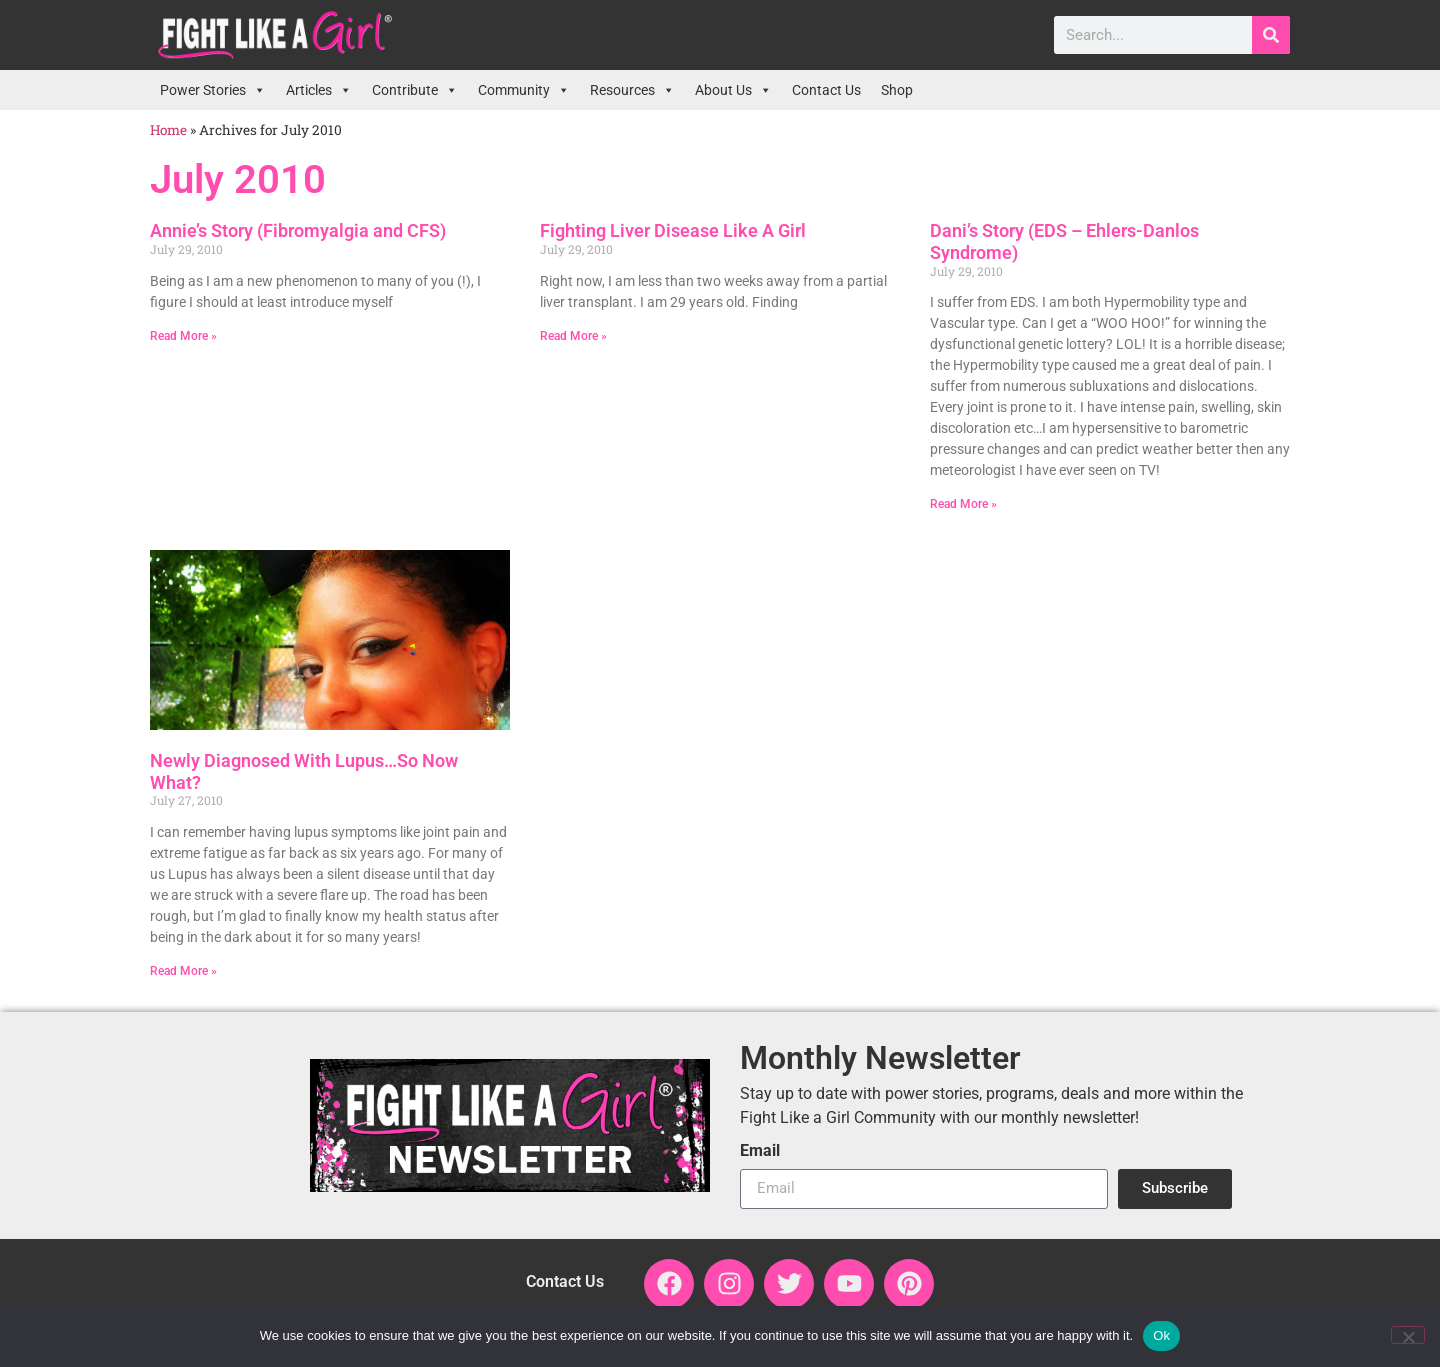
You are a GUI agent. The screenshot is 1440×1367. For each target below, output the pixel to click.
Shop (897, 90)
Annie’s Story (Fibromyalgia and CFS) (298, 230)
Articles (319, 90)
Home (168, 130)
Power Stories (213, 90)
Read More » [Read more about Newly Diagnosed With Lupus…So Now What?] (183, 971)
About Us (733, 90)
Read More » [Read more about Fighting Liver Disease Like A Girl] (573, 336)
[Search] (1271, 35)
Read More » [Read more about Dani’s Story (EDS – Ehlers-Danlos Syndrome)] (963, 504)
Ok (1161, 1335)
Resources (632, 90)
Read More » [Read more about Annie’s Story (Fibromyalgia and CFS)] (183, 336)
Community (524, 90)
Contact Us (826, 90)
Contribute (415, 90)
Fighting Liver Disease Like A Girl (673, 230)
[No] (1408, 1335)
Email (760, 1151)
